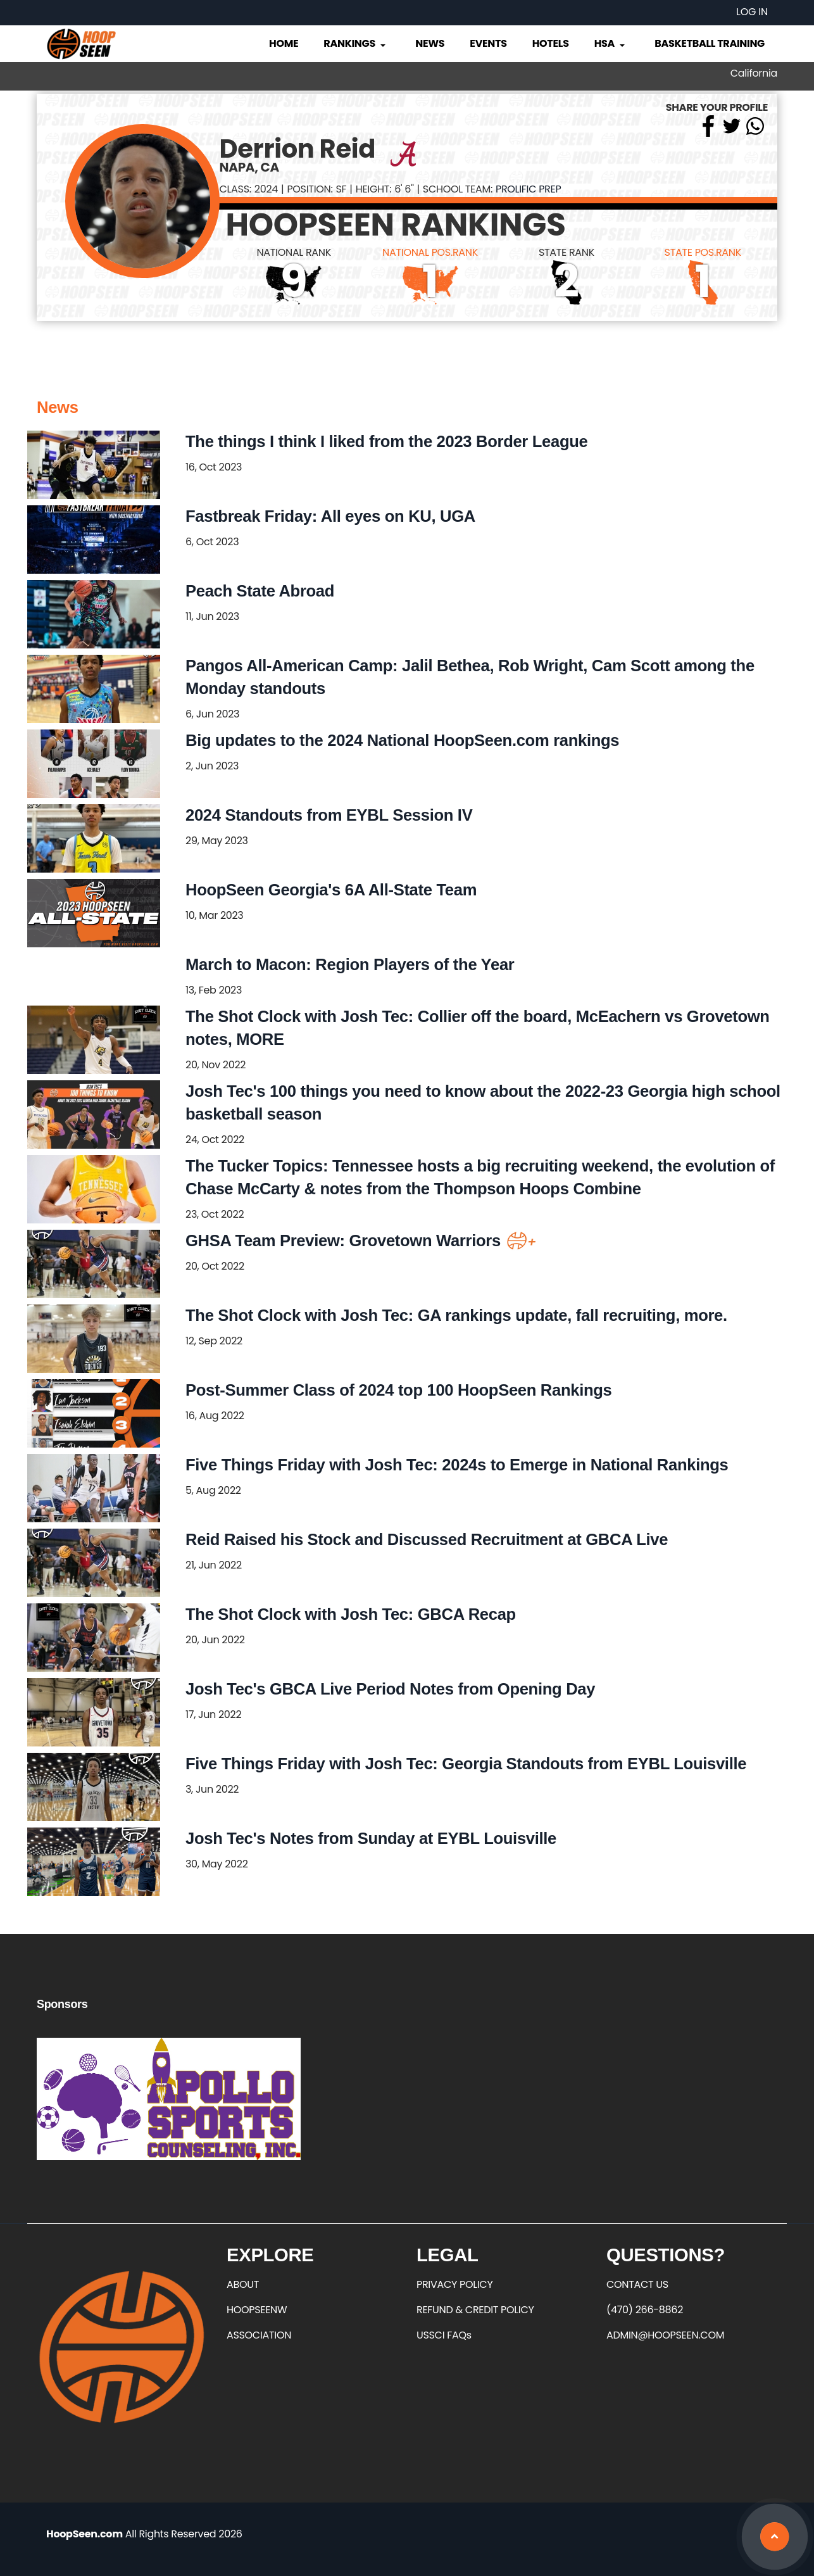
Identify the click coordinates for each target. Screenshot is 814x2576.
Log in (752, 11)
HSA (610, 43)
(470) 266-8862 (644, 2309)
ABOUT (243, 2284)
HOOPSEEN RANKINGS (396, 225)
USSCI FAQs (444, 2335)
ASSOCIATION (259, 2335)
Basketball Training (709, 43)
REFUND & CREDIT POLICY (475, 2309)
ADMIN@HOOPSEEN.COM (665, 2335)
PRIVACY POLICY (454, 2284)
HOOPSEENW (257, 2309)
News (429, 43)
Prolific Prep (528, 189)
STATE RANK (566, 252)
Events (488, 43)
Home (283, 43)
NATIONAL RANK (293, 252)
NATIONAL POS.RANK (430, 252)
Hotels (550, 43)
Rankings (355, 43)
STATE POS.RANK (703, 252)
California (753, 73)
